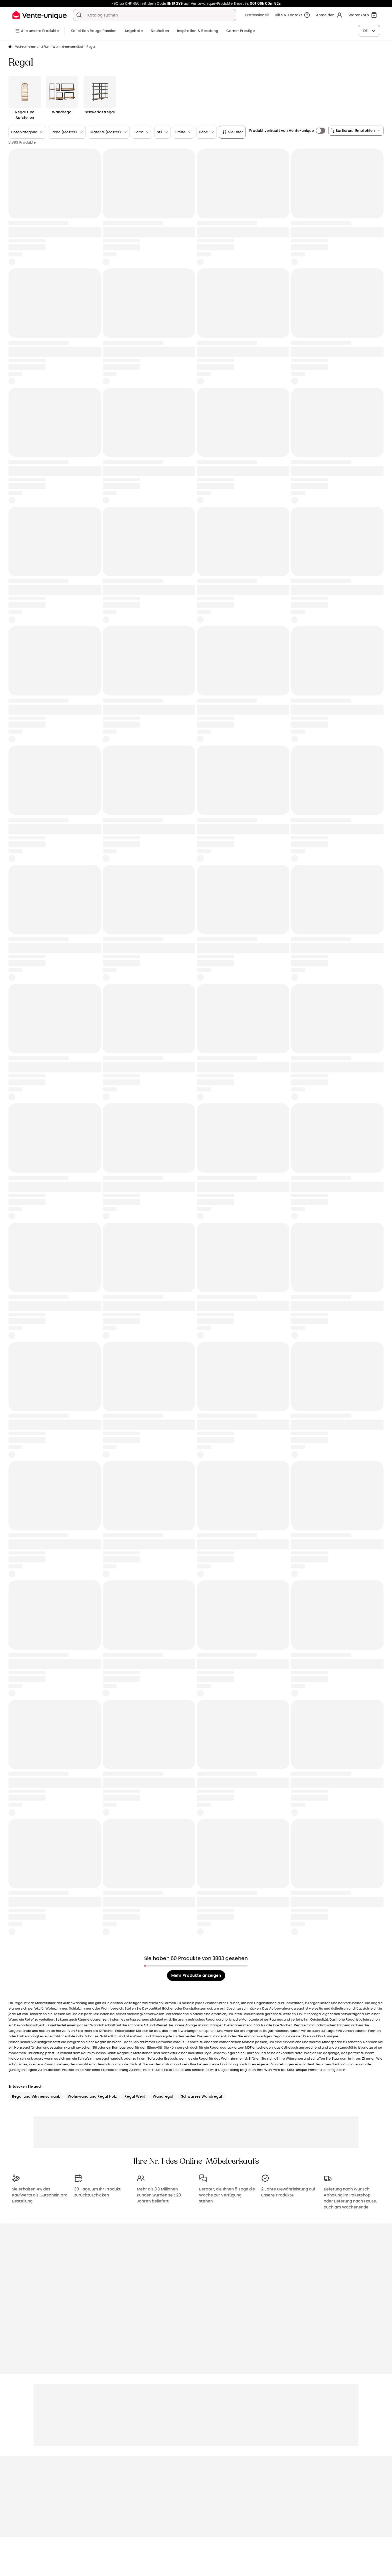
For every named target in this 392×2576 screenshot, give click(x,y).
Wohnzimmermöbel (67, 47)
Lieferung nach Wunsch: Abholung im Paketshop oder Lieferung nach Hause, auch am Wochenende (350, 2195)
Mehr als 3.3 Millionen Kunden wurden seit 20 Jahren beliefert (159, 2192)
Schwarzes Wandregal (201, 2096)
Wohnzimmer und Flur (32, 47)
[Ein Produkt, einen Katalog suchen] (79, 15)
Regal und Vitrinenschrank (36, 2096)
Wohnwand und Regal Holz (92, 2096)
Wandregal (163, 2096)
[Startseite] (10, 47)
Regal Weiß (134, 2096)
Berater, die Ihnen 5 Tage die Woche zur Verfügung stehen (227, 2192)
